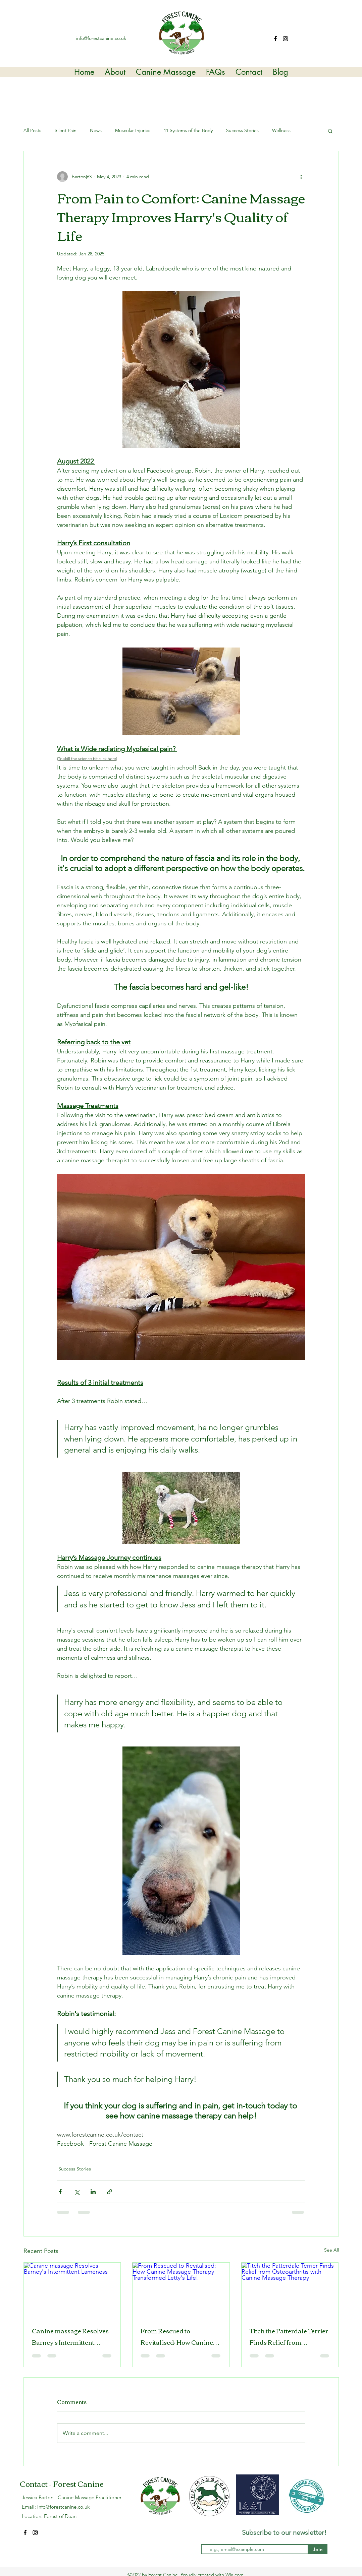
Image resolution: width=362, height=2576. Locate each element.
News (96, 130)
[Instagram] (285, 38)
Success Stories (242, 130)
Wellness (281, 130)
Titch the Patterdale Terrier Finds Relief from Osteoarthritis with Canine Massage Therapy (289, 2336)
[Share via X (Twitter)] (76, 2192)
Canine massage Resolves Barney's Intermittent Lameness (70, 2336)
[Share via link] (109, 2192)
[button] (330, 130)
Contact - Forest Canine (62, 2483)
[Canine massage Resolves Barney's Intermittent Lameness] (72, 2290)
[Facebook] (275, 38)
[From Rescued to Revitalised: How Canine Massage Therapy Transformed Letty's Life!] (181, 2290)
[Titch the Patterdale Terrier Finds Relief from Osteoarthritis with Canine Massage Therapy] (290, 2290)
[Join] (317, 2549)
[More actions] (301, 177)
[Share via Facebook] (60, 2192)
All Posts (32, 130)
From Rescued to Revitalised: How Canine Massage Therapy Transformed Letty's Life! (177, 2336)
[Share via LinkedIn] (93, 2192)
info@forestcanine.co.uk (101, 38)
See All (331, 2250)
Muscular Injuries (132, 130)
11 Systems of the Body (188, 130)
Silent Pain (65, 130)
